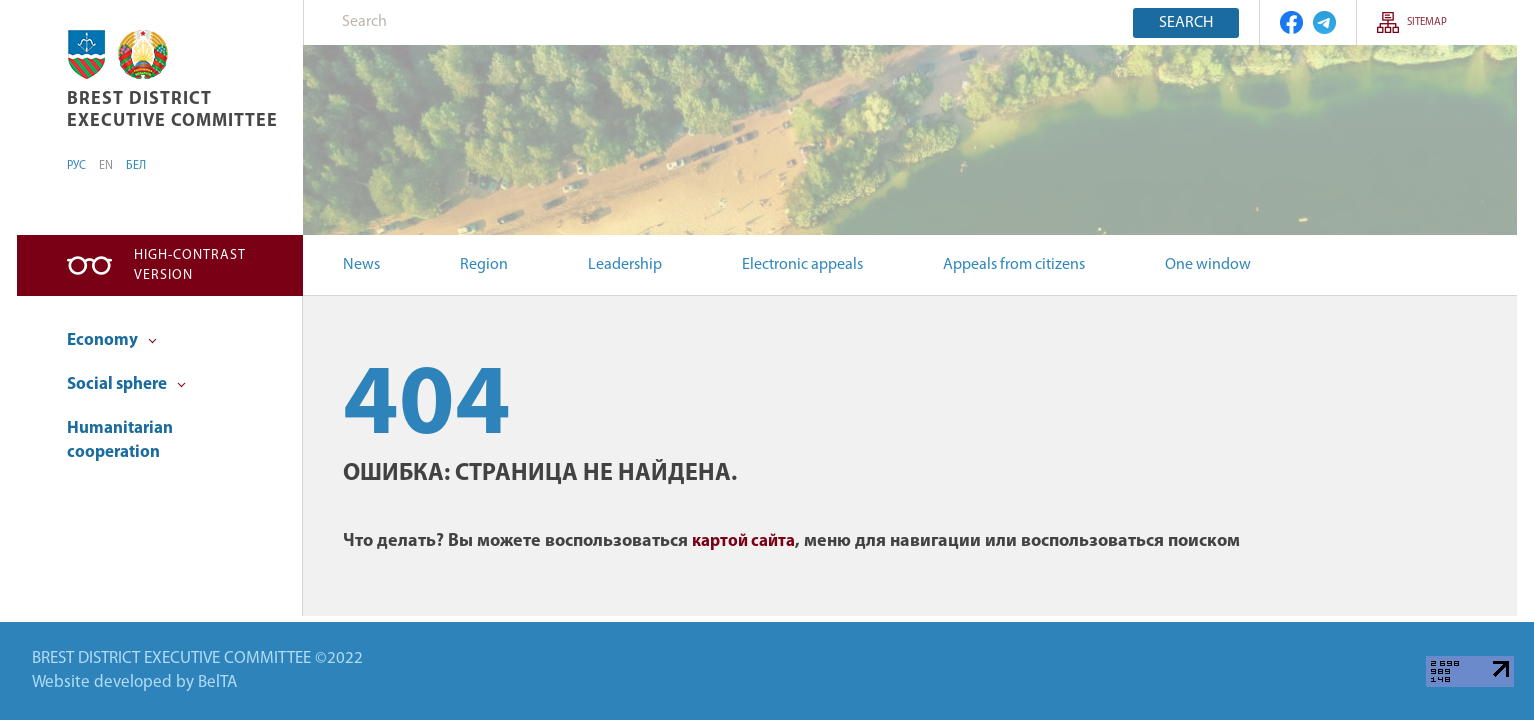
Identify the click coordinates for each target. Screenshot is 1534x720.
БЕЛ (136, 166)
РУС (76, 166)
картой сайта (743, 541)
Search (1186, 23)
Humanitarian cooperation (120, 440)
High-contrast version (190, 265)
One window (1208, 265)
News (361, 265)
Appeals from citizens (1014, 265)
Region (484, 265)
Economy (112, 340)
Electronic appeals (802, 265)
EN (106, 166)
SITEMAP (1427, 22)
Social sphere (126, 384)
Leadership (625, 265)
